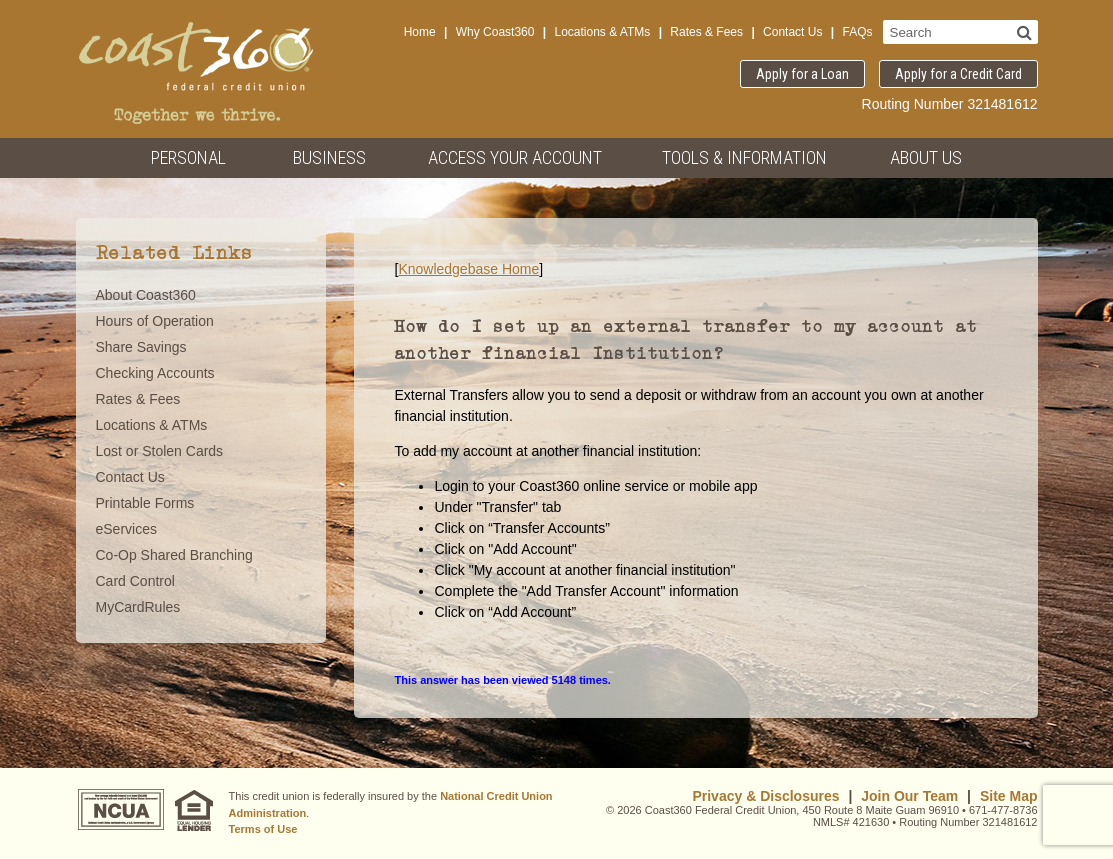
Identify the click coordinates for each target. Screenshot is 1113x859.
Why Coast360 (495, 32)
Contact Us (792, 32)
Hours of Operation (155, 321)
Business (329, 157)
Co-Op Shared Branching (174, 555)
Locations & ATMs (602, 32)
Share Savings (141, 347)
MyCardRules (138, 607)
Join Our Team (909, 796)
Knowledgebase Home (468, 269)
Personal (188, 157)
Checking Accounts (155, 373)
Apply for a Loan (802, 74)
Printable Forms (145, 503)
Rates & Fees (706, 32)
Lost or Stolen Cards (160, 451)
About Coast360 (146, 295)
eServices (126, 529)
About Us (926, 157)
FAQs (857, 32)
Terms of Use (263, 829)
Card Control (135, 581)
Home (420, 32)
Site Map (1009, 796)
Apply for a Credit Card (958, 74)
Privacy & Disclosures (765, 796)
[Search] (1024, 32)
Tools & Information (744, 157)
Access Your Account (515, 157)
